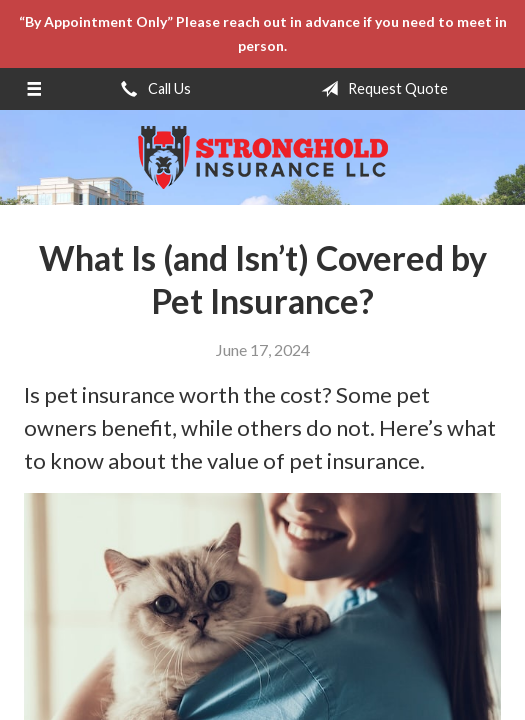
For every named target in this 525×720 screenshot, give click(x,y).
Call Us (152, 89)
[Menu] (34, 89)
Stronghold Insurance (263, 157)
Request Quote (380, 89)
